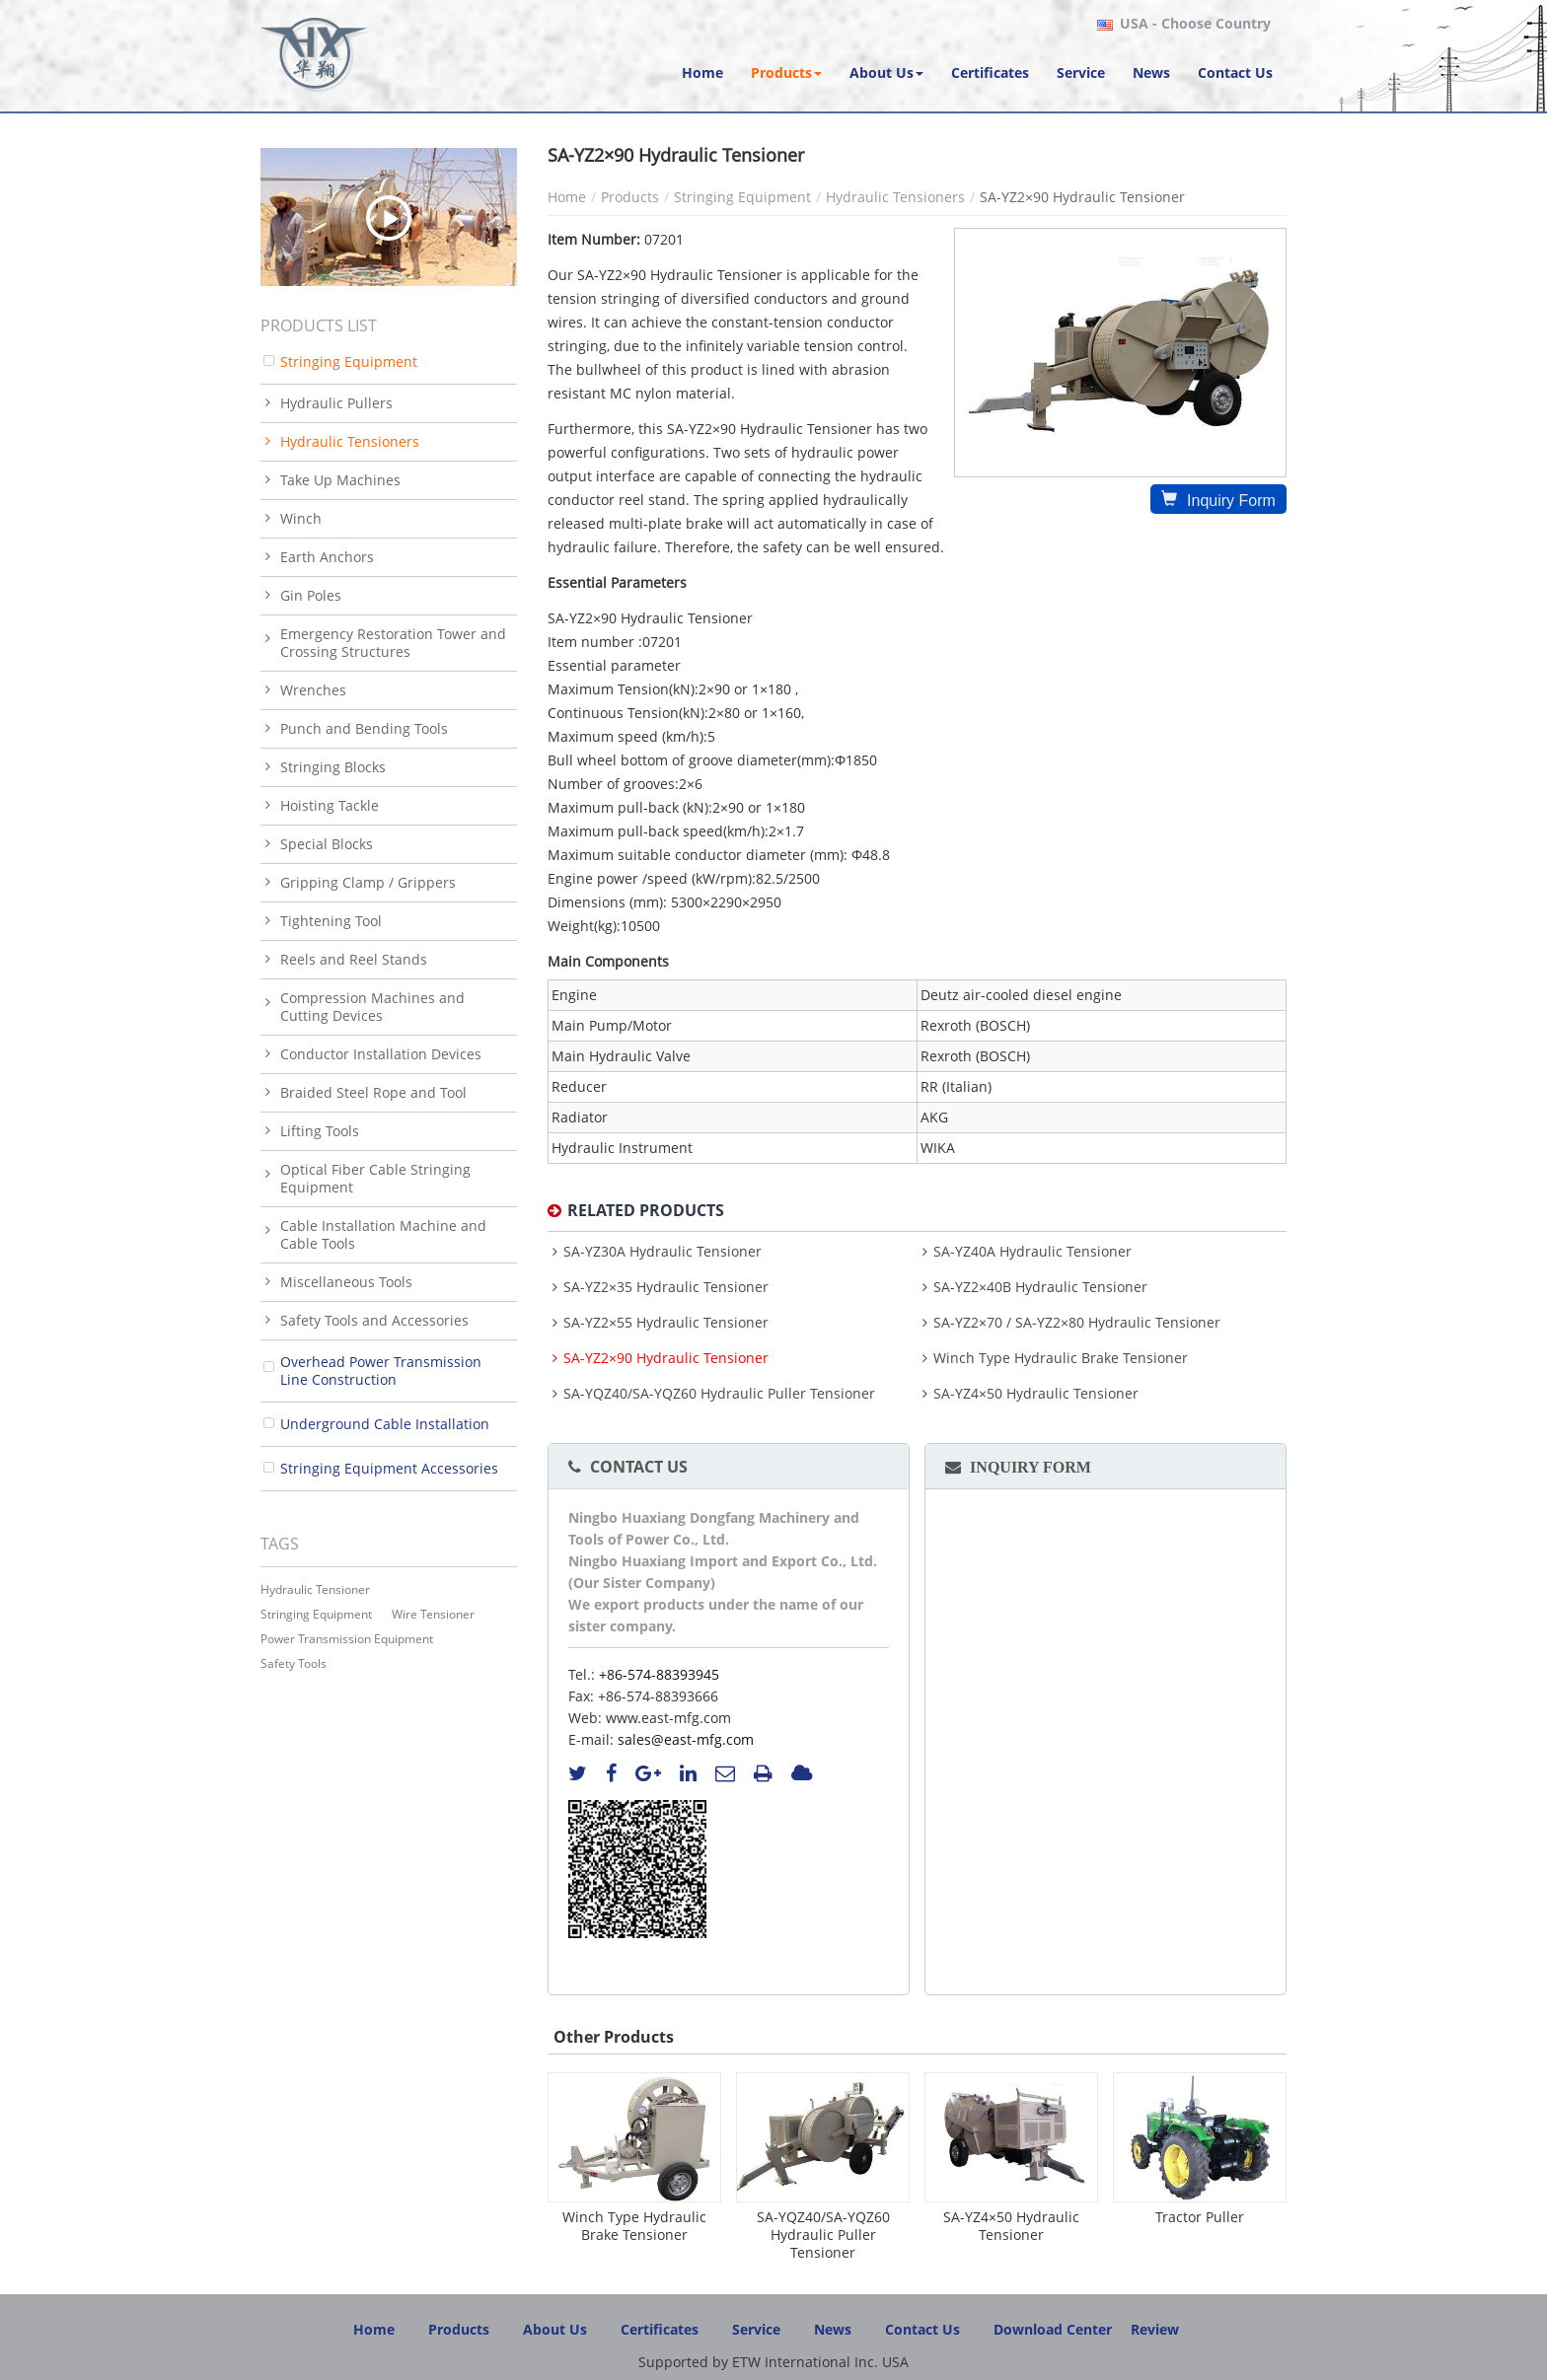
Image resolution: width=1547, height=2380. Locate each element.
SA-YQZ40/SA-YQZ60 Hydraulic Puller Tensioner (719, 1394)
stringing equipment (316, 1614)
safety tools (293, 1663)
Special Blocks (326, 843)
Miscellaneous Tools (346, 1281)
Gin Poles (310, 595)
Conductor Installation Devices (380, 1054)
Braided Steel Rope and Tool (373, 1092)
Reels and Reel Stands (353, 959)
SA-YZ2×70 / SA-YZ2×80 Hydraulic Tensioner (1076, 1323)
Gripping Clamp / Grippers (368, 882)
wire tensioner (433, 1614)
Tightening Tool (331, 920)
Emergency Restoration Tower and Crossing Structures (393, 642)
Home (567, 196)
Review (1155, 2329)
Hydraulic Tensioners (895, 196)
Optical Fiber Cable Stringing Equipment (375, 1178)
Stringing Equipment (742, 196)
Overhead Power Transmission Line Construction (380, 1370)
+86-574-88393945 (659, 1674)
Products (630, 196)
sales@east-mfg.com (686, 1739)
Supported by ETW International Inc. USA (773, 2361)
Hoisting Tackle (329, 805)
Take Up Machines (340, 479)
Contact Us (639, 1467)
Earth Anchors (327, 556)
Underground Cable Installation (384, 1423)
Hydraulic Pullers (336, 403)
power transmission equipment (346, 1638)
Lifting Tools (319, 1130)
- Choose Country (1195, 24)
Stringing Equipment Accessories (389, 1468)
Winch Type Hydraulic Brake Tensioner (1060, 1358)
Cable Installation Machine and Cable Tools (383, 1234)
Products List (318, 325)
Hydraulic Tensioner (315, 1589)
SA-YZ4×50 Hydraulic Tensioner (1036, 1394)
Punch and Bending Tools (364, 728)
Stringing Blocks (333, 766)
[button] (786, 73)
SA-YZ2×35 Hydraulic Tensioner (666, 1287)
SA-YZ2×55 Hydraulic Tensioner (666, 1323)
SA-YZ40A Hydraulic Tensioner (1032, 1252)
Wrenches (313, 690)
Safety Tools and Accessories (374, 1320)
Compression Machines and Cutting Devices (372, 1006)
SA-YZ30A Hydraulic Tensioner (662, 1252)
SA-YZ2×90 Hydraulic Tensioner (666, 1358)
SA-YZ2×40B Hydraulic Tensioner (1040, 1287)
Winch (301, 518)
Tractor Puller (1199, 2216)
